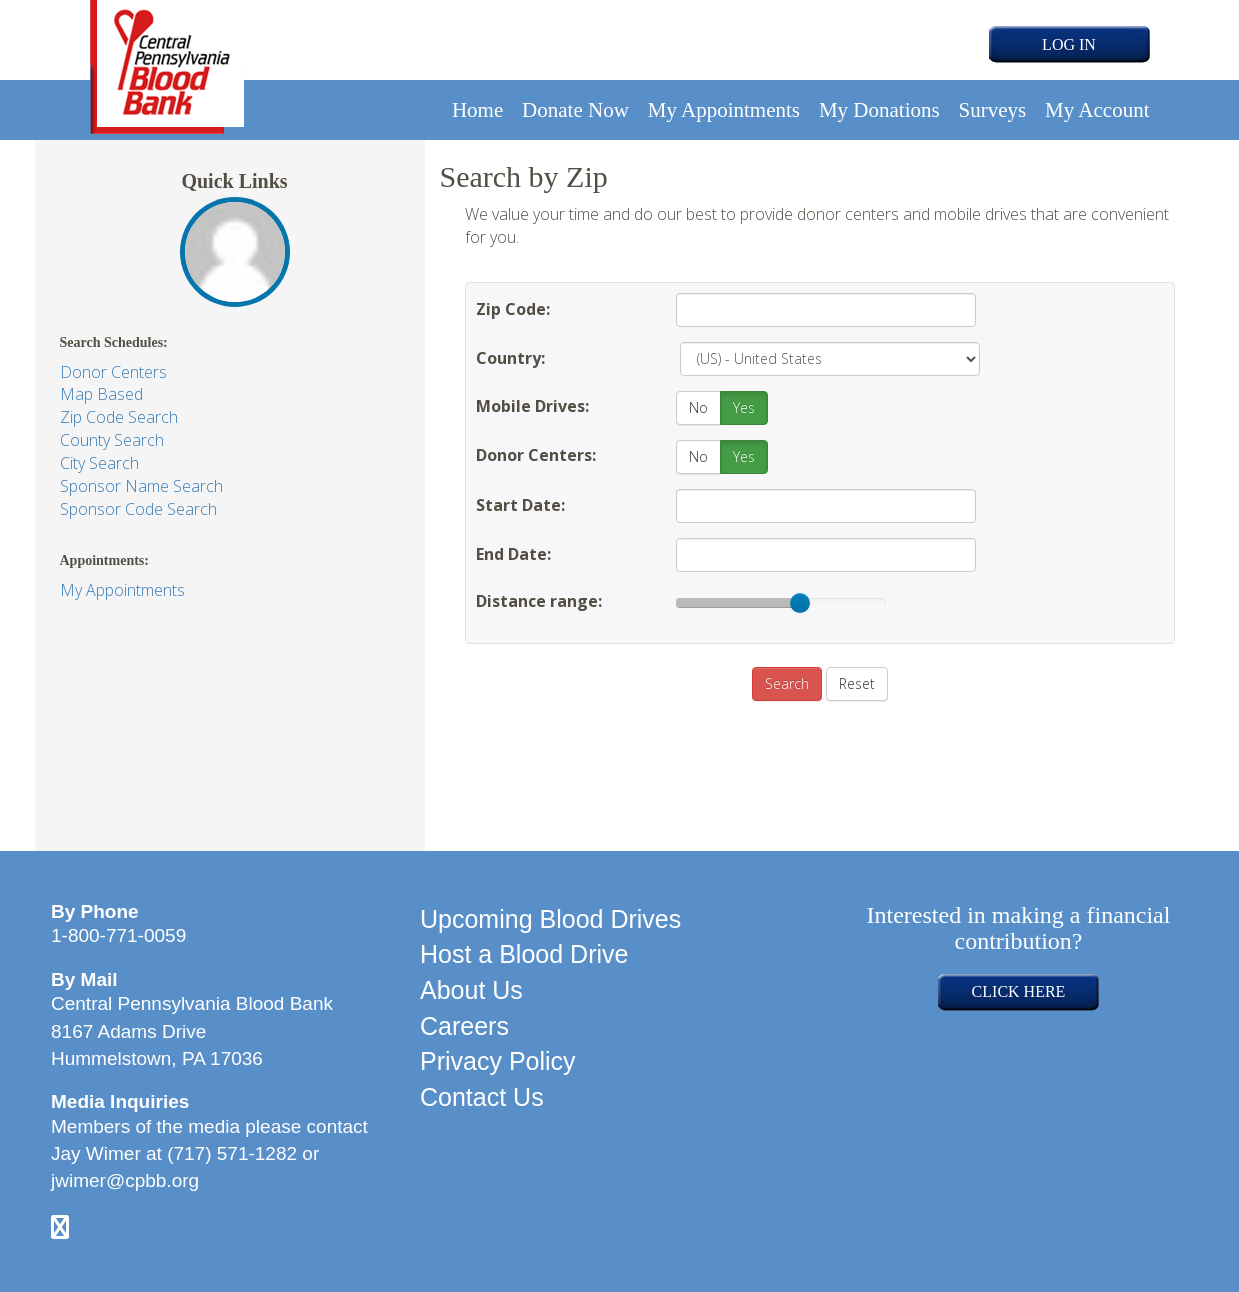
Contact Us (482, 1097)
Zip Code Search (119, 417)
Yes (744, 407)
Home (477, 110)
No (698, 407)
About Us (471, 990)
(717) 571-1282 (232, 1153)
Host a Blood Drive (524, 954)
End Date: (513, 554)
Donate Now (575, 110)
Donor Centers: (536, 455)
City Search (99, 463)
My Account (1097, 110)
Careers (464, 1026)
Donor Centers (113, 372)
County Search (112, 440)
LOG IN (1069, 44)
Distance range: (539, 601)
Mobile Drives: (532, 406)
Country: (510, 358)
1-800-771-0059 (118, 935)
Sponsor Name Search (141, 486)
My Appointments (724, 110)
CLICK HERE (1019, 991)
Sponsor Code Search (138, 509)
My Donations (879, 110)
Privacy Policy (498, 1061)
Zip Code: (513, 309)
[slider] (800, 603)
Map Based (101, 394)
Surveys (993, 110)
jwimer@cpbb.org (125, 1180)
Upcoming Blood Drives (550, 919)
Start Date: (520, 505)
